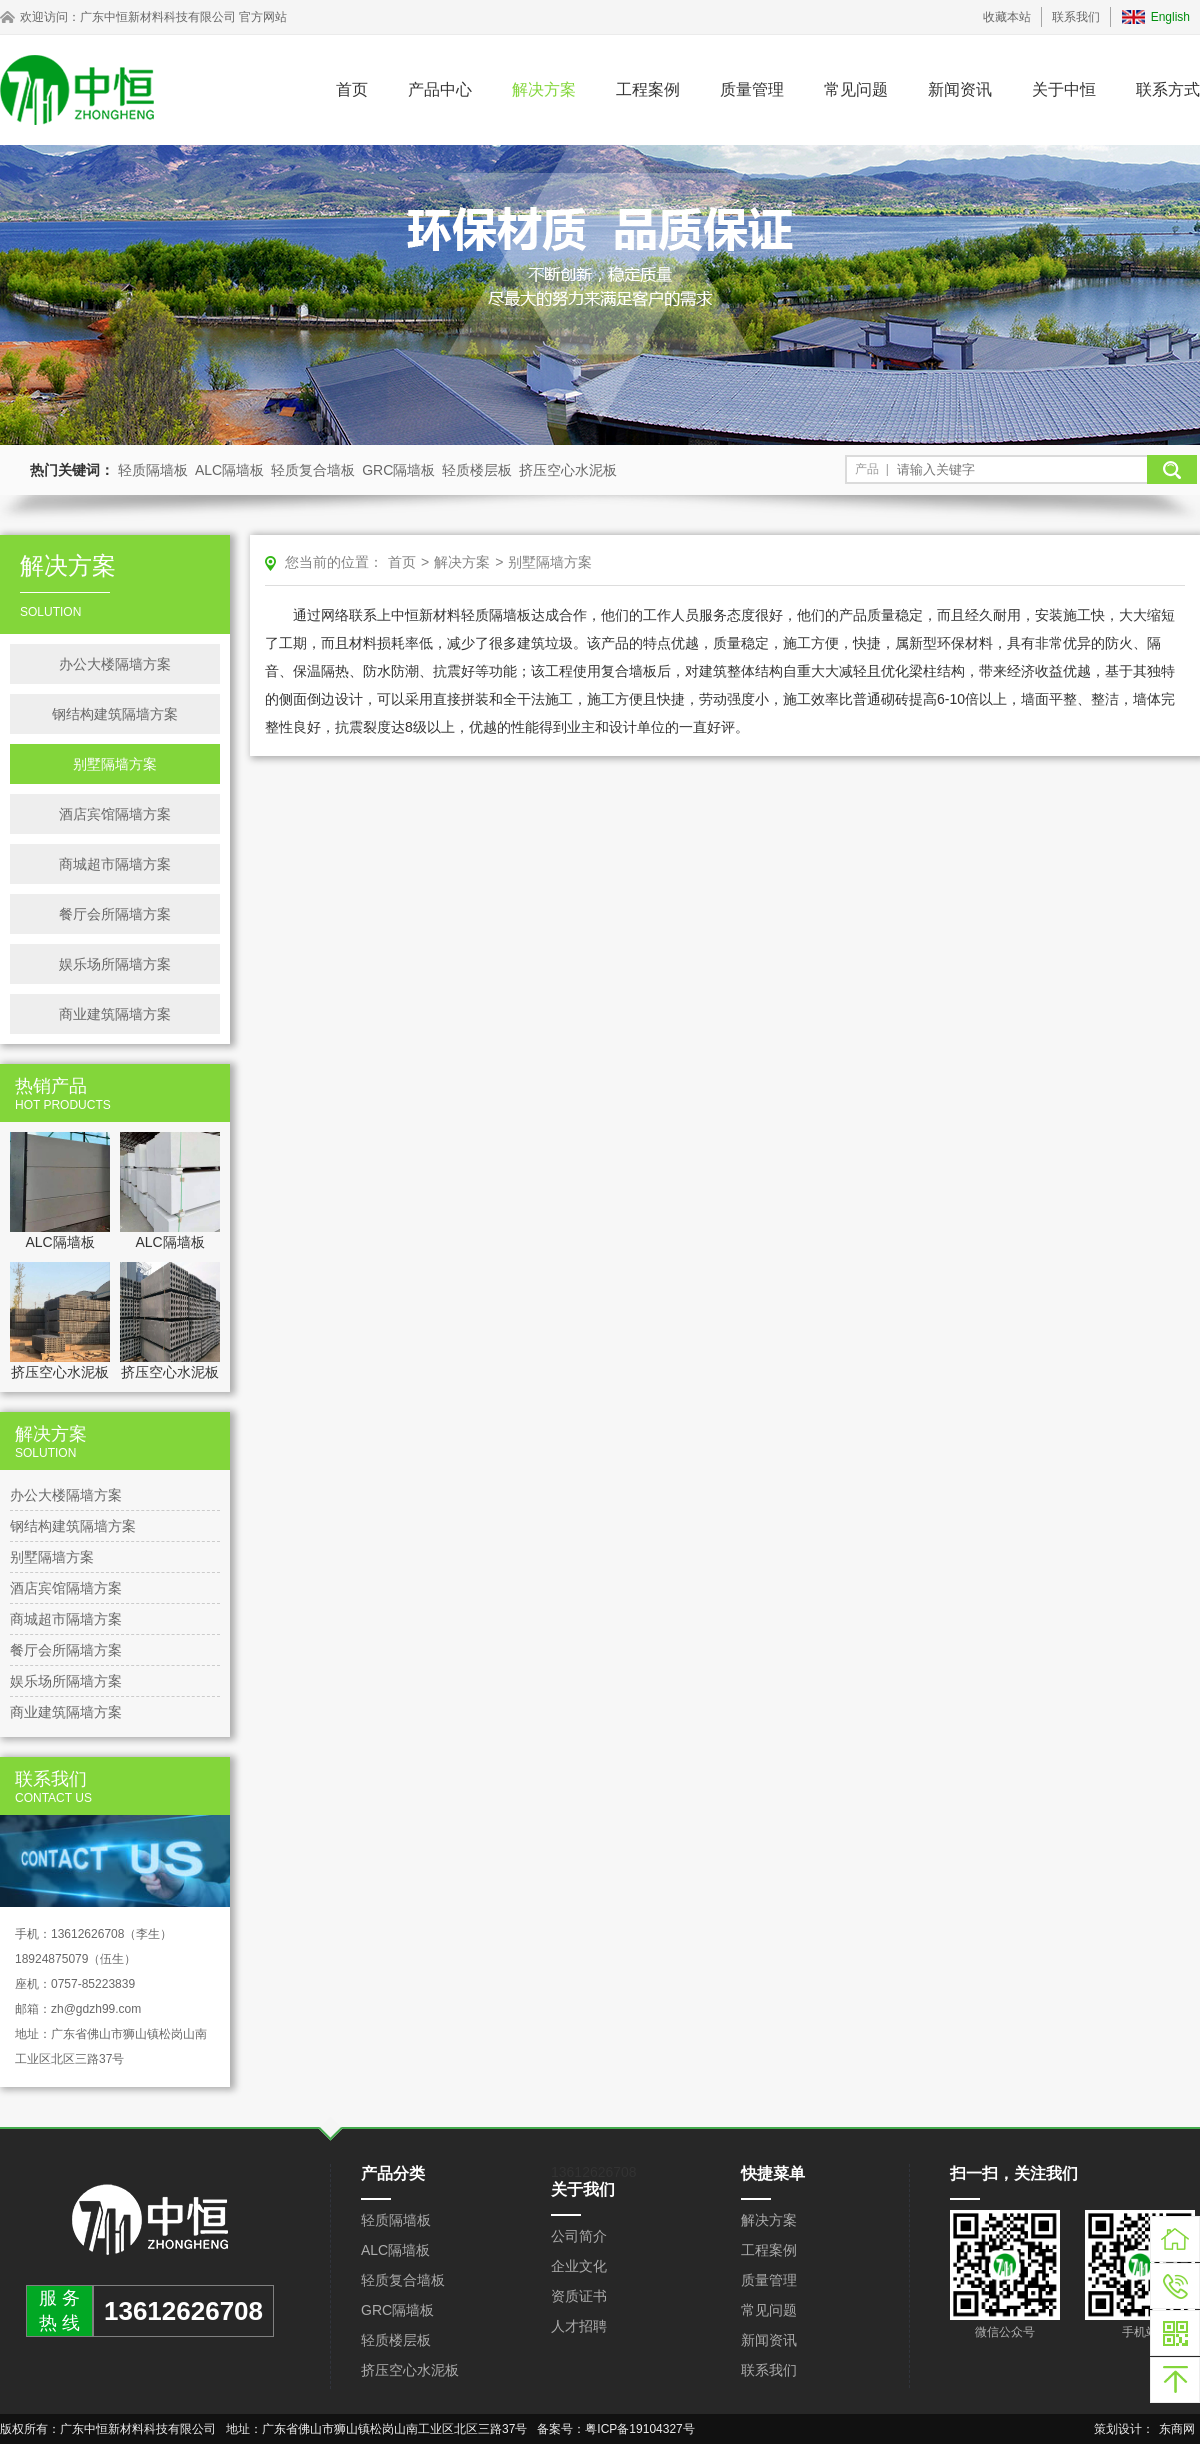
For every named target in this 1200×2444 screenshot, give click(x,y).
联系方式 (1168, 89)
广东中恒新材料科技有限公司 (158, 17)
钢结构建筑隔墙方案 (115, 714)
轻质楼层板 (477, 470)
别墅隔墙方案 (115, 764)
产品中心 (440, 89)
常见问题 (856, 89)
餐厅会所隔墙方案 (115, 914)
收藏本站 (1007, 17)
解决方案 (544, 89)
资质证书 (579, 2296)
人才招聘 (579, 2326)
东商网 (1177, 2429)
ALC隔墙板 (229, 470)
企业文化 (579, 2266)
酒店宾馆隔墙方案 (115, 814)
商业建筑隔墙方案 (115, 1014)
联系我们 (1076, 17)
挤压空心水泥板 (568, 470)
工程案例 (648, 89)
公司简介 (579, 2236)
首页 (352, 89)
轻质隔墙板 (153, 470)
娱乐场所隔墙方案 (115, 964)
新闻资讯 (960, 89)
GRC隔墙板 (398, 470)
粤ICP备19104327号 (639, 2429)
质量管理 (752, 89)
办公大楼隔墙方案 (115, 664)
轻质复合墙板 (313, 470)
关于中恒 (1064, 89)
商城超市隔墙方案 (115, 864)
